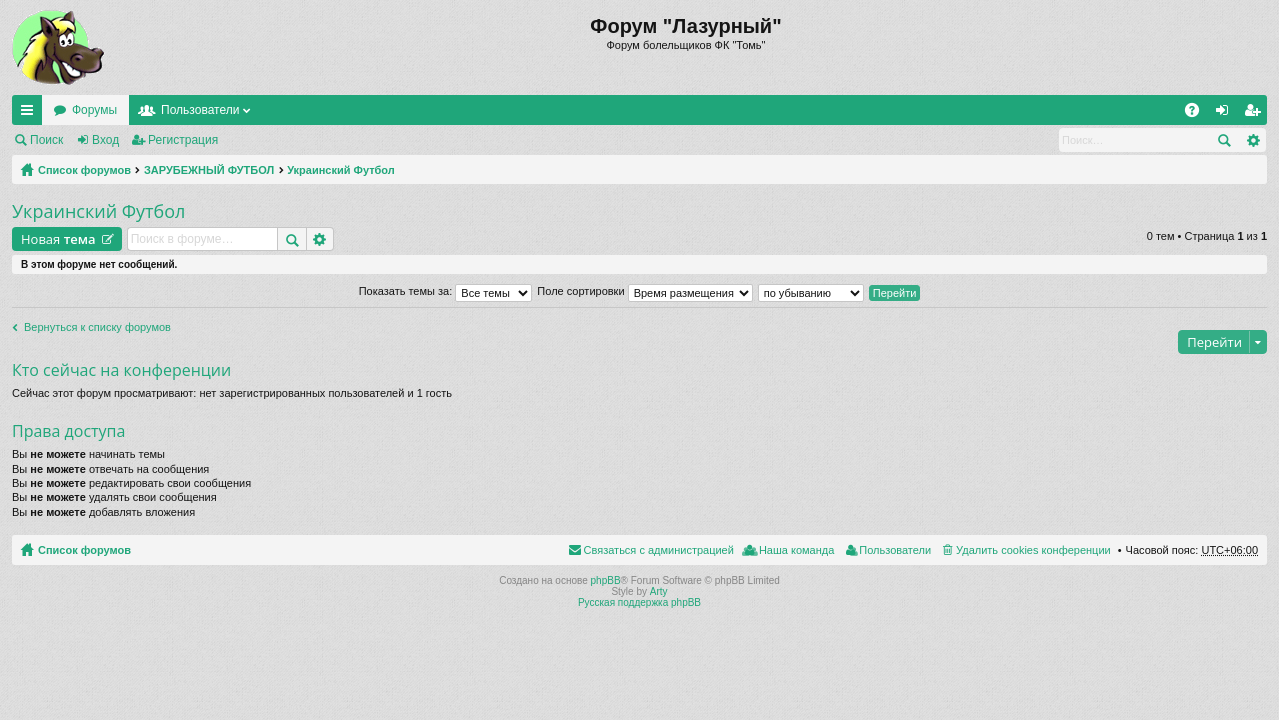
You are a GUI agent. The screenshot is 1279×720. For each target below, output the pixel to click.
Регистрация (183, 140)
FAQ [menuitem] (1198, 114)
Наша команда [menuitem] (796, 550)
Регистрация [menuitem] (1256, 114)
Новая (58, 239)
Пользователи (200, 110)
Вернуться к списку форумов (97, 327)
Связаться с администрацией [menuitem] (659, 550)
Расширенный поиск (1252, 140)
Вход (105, 140)
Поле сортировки (644, 291)
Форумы (94, 110)
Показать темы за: (446, 291)
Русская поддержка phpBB (639, 602)
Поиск (46, 140)
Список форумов (84, 170)
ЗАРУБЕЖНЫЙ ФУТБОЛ (209, 170)
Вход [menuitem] (1226, 114)
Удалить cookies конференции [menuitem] (1033, 550)
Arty (659, 591)
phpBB (606, 580)
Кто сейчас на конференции (121, 370)
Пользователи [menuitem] (895, 550)
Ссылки (31, 114)
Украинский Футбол (341, 170)
